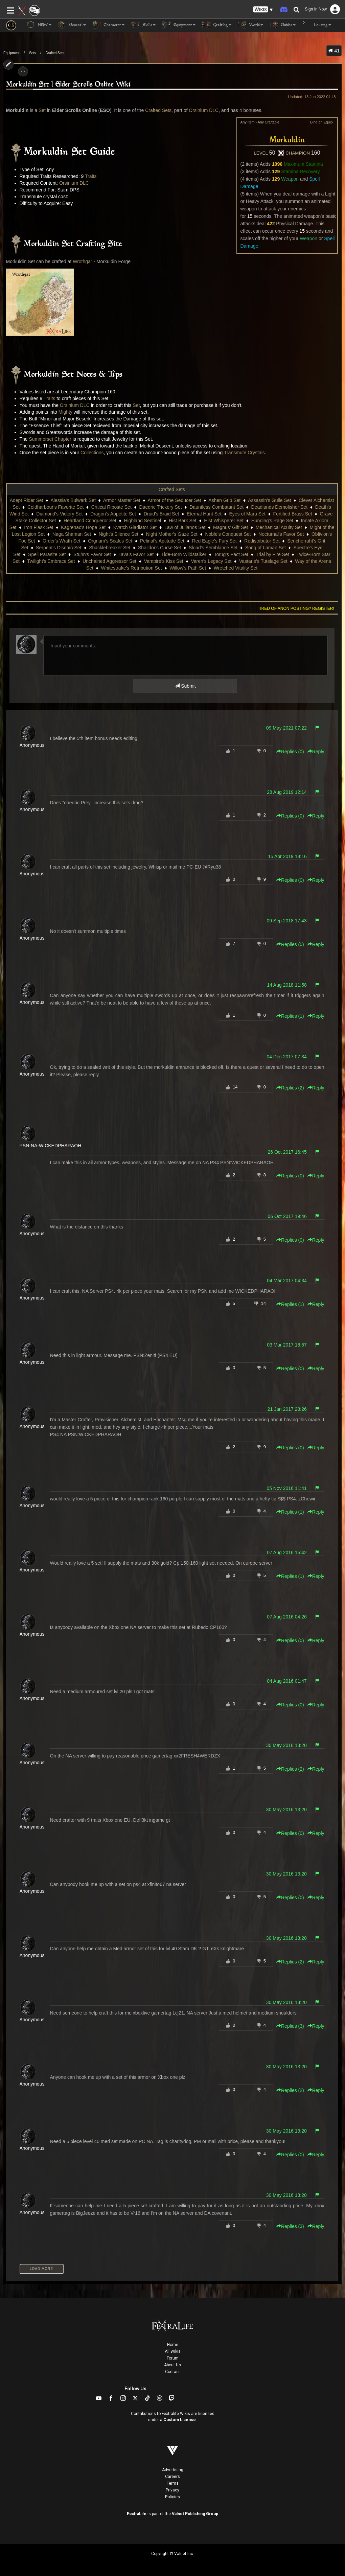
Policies (172, 2496)
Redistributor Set (261, 541)
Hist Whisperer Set (224, 520)
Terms (173, 2483)
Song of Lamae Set (265, 547)
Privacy (172, 2490)
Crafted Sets (55, 53)
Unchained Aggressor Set (109, 561)
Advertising (172, 2469)
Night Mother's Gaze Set (172, 534)
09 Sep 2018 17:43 (286, 920)
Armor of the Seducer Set (174, 500)
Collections (92, 452)
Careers (172, 2476)
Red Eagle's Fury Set (214, 541)
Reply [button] (315, 751)
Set (42, 110)
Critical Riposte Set (111, 507)
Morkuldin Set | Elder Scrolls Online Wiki (68, 85)
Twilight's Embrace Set (51, 561)
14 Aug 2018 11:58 (287, 985)
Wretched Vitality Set (235, 568)
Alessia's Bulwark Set (72, 500)
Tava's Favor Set (136, 554)
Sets (32, 53)
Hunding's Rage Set (272, 520)
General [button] (72, 25)
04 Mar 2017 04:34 (287, 1280)
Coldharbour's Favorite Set (55, 507)
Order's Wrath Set (61, 541)
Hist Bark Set (183, 520)
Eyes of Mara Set (247, 513)
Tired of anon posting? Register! (296, 608)
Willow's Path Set (187, 568)
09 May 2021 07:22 (286, 728)
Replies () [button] (290, 751)
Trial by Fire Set (272, 554)
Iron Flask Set (38, 527)
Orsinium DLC (203, 110)
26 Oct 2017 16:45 (287, 1152)
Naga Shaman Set (71, 534)
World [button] (250, 25)
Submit (185, 686)
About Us (172, 2365)
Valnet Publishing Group (195, 2513)
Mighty (65, 412)
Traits (90, 176)
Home (172, 2344)
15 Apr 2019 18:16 (287, 856)
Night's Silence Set (118, 534)
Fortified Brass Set (292, 513)
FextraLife (136, 2513)
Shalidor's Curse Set (159, 547)
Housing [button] (316, 25)
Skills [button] (143, 25)
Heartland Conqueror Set (90, 520)
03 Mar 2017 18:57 (287, 1345)
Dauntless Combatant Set (216, 507)
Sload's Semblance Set (213, 547)
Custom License (179, 2419)
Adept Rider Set (26, 500)
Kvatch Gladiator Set (135, 527)
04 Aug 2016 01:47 (287, 1681)
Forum (173, 2358)
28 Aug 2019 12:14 (287, 792)
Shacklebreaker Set (109, 547)
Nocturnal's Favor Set (281, 534)
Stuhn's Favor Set (92, 554)
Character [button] (108, 25)
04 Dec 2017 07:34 (286, 1056)
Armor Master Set (121, 500)
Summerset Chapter (50, 439)
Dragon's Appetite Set (113, 513)
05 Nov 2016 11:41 (286, 1488)
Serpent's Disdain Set (58, 547)
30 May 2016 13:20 (286, 1745)
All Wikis (173, 2351)
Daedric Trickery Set (160, 507)
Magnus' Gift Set (230, 527)
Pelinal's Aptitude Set (162, 541)
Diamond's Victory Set (59, 513)
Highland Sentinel (142, 520)
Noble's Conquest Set (228, 534)
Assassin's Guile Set (269, 500)
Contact (172, 2371)
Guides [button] (283, 25)
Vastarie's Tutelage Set (263, 561)
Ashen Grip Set (224, 500)
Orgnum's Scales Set (110, 541)
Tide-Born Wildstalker (183, 554)
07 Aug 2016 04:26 (287, 1616)
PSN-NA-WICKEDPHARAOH (51, 1145)
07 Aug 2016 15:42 (287, 1552)
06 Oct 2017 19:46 (287, 1216)
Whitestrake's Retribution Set (131, 568)
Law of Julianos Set (184, 527)
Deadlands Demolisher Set (279, 507)
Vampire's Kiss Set (163, 561)
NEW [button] (38, 25)
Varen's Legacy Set (211, 561)
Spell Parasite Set (47, 554)
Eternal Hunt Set (204, 513)
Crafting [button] (216, 25)
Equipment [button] (179, 25)
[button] (263, 10)
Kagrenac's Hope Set (83, 527)
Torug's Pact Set (231, 554)
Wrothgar (82, 261)
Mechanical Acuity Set (279, 527)
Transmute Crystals (244, 452)
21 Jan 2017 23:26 (287, 1409)
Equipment (11, 53)
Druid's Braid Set (161, 513)
